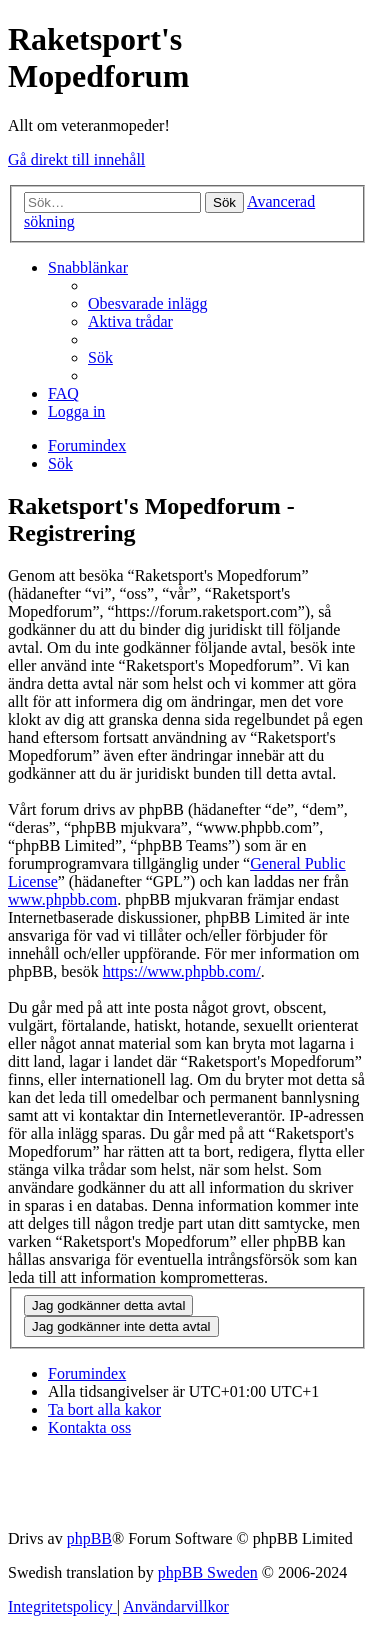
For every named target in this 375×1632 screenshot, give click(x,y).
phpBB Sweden (208, 1572)
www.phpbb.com (62, 899)
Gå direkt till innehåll (76, 159)
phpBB (89, 1538)
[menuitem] (148, 303)
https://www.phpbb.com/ (182, 971)
